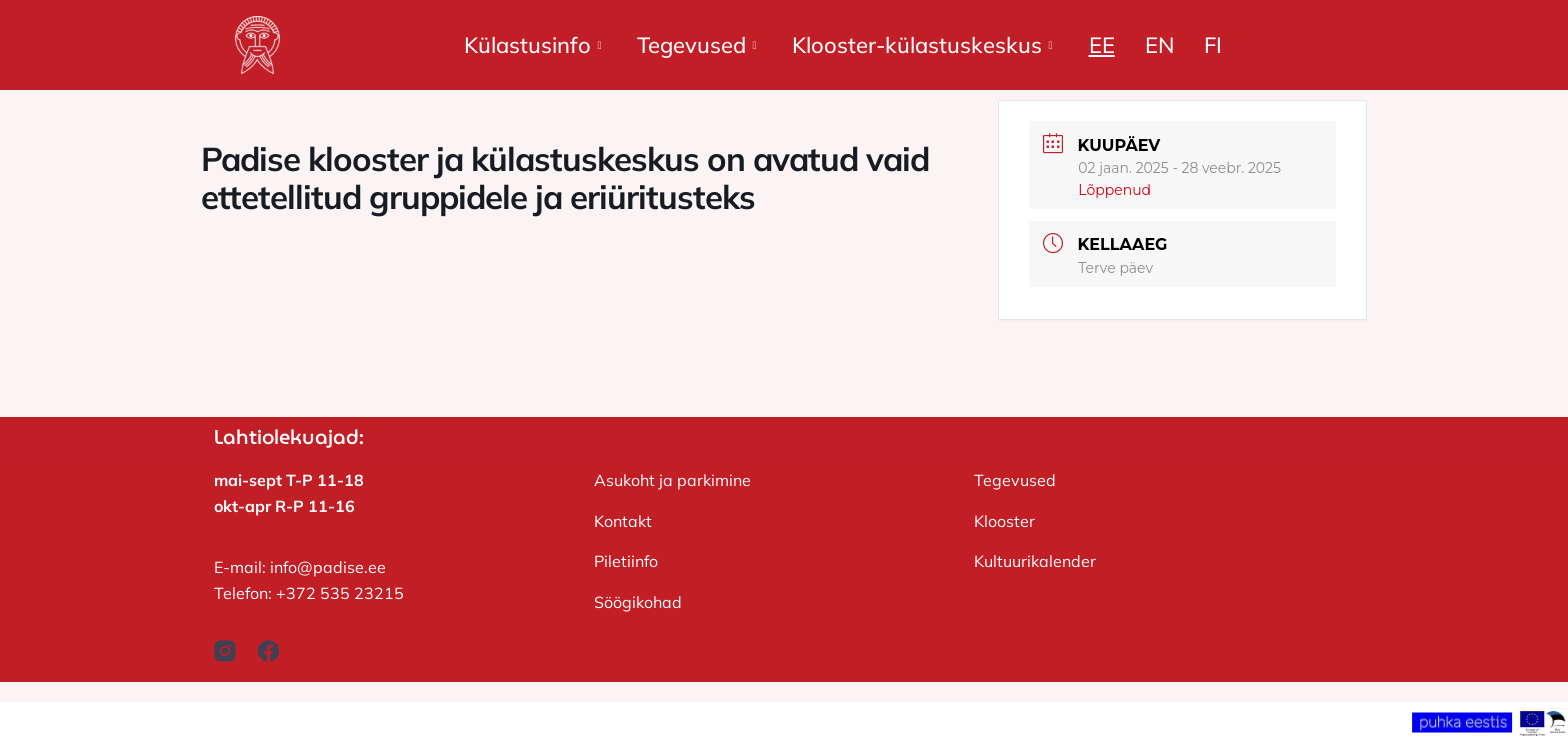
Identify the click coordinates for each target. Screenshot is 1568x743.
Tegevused (696, 45)
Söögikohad (638, 602)
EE (1102, 45)
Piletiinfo (626, 561)
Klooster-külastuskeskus (922, 45)
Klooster (1004, 521)
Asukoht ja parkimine (672, 480)
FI (1213, 45)
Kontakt (623, 521)
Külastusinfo (532, 45)
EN (1159, 45)
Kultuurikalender (1035, 561)
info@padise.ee (328, 567)
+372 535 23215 (340, 593)
